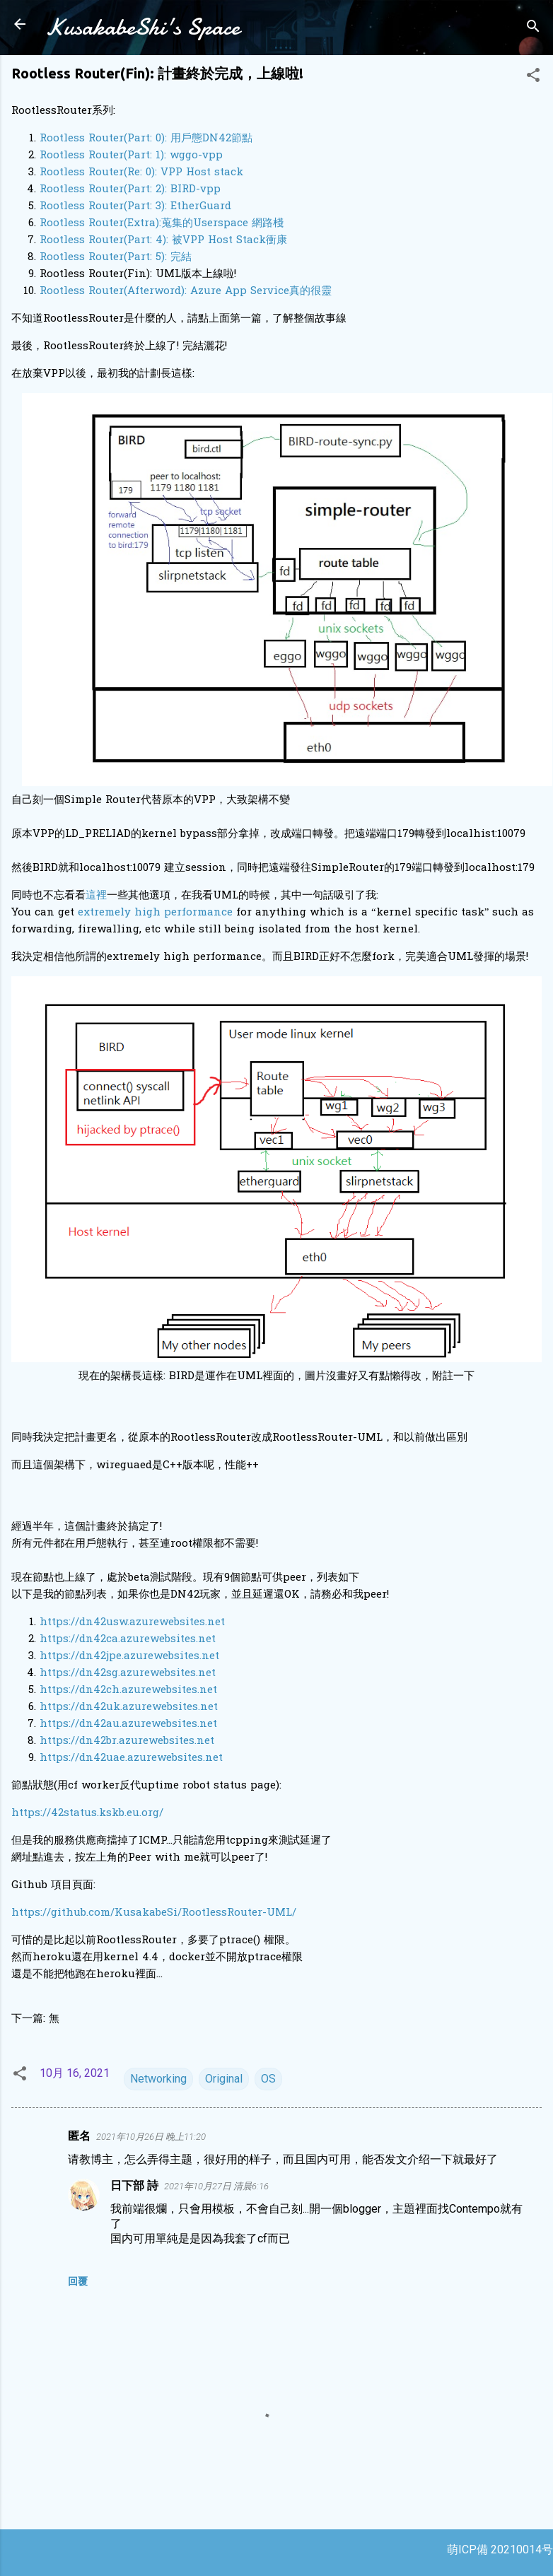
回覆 (78, 2281)
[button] (533, 77)
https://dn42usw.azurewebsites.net (132, 1622)
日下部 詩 (134, 2185)
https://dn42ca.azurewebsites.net (128, 1639)
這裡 (96, 895)
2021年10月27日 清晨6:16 (216, 2186)
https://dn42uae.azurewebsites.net (131, 1758)
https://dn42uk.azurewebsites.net (129, 1707)
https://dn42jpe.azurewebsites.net (129, 1656)
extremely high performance (155, 912)
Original (224, 2078)
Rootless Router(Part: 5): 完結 (116, 257)
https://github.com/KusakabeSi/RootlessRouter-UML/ (153, 1913)
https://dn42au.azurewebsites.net (128, 1724)
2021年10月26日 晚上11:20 (151, 2136)
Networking (158, 2078)
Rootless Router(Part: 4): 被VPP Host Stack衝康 (163, 240)
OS (268, 2078)
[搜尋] (533, 28)
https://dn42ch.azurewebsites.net (128, 1690)
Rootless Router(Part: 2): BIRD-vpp (130, 189)
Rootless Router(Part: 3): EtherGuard (135, 206)
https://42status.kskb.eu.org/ (87, 1813)
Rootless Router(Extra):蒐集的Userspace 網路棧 (162, 223)
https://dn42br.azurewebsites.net (127, 1741)
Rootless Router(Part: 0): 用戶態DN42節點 (146, 138)
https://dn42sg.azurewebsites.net (128, 1673)
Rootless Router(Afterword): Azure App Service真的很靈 (186, 291)
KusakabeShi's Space (142, 27)
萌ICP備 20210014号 (500, 2549)
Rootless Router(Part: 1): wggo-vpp (131, 155)
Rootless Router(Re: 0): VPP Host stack (141, 172)
